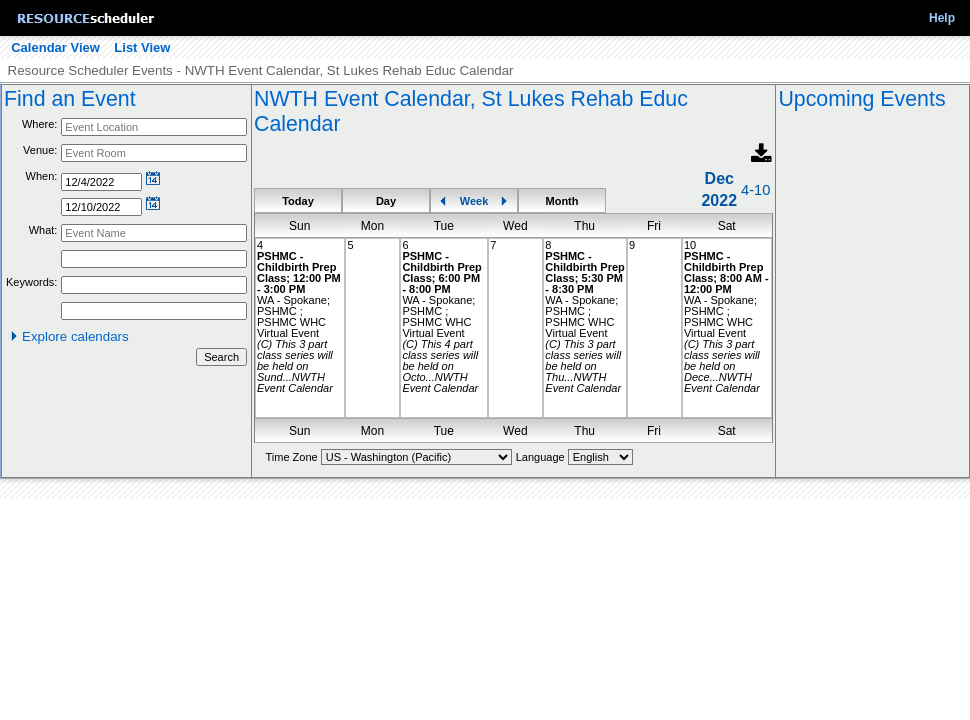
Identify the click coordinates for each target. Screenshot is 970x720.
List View (142, 47)
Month (562, 201)
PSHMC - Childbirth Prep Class (296, 267)
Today (298, 201)
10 (690, 245)
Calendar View (55, 47)
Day (386, 201)
